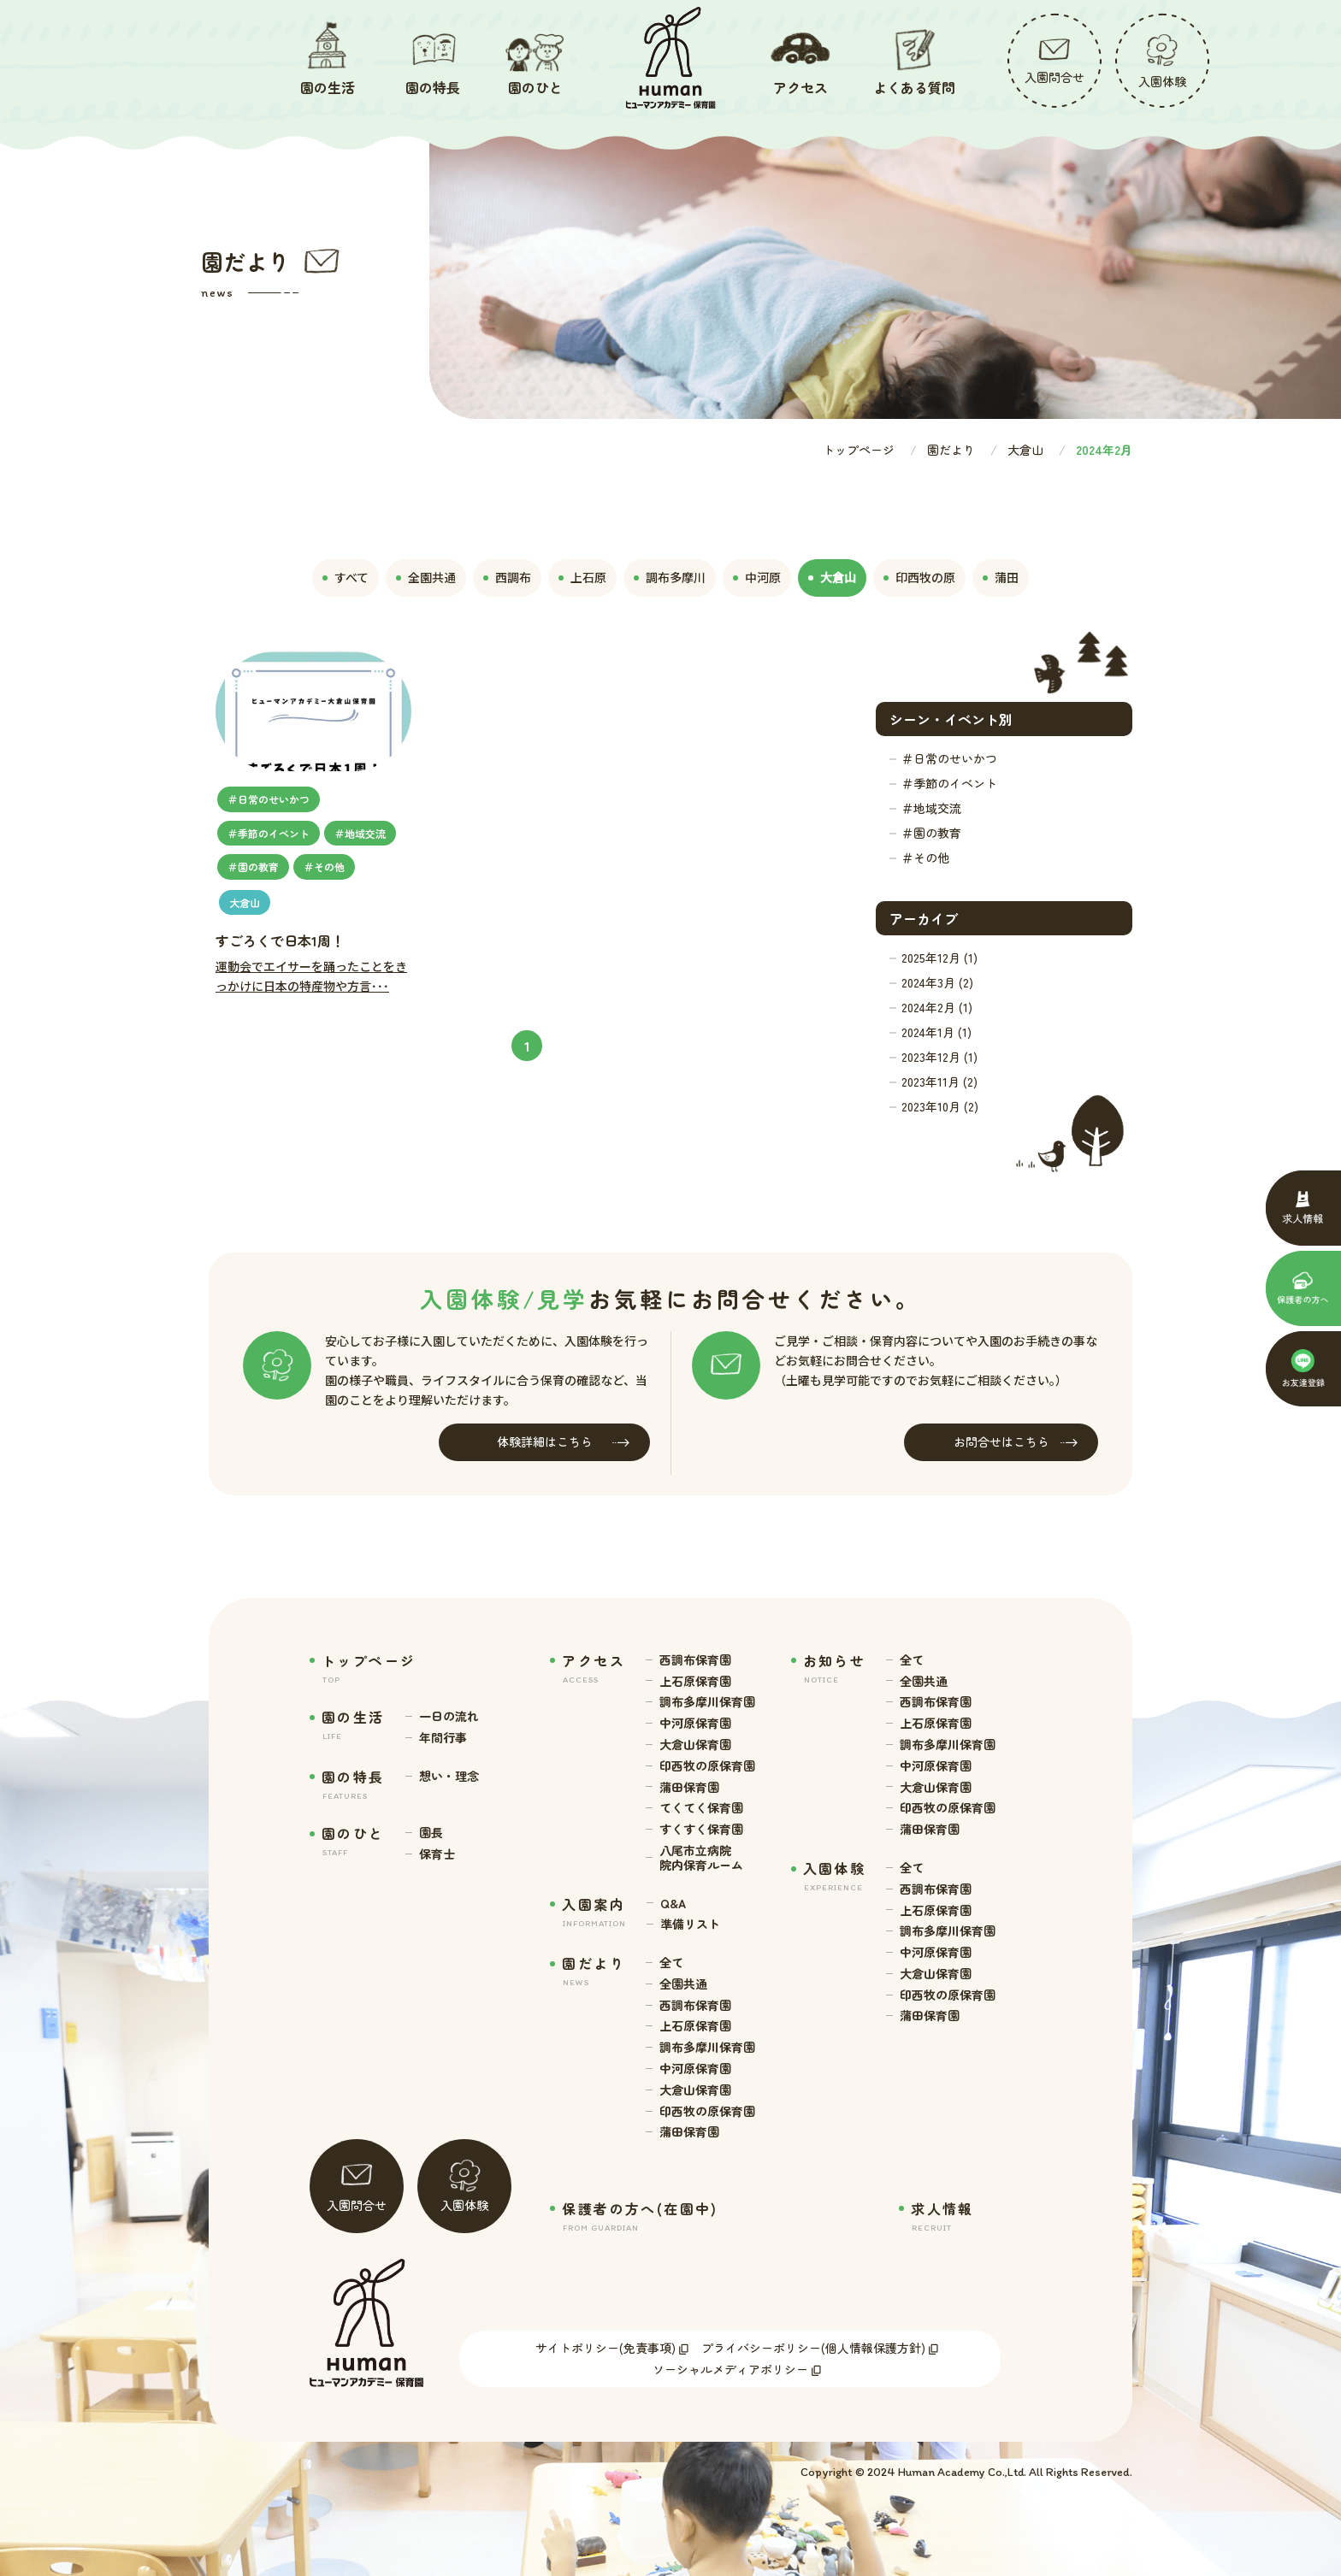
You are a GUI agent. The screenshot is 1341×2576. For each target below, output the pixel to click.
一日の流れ (449, 1716)
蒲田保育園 (689, 1787)
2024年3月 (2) (937, 982)
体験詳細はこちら (563, 1442)
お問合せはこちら (1016, 1442)
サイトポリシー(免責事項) (605, 2347)
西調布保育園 (695, 1660)
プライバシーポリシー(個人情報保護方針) (813, 2347)
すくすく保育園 (701, 1829)
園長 (431, 1832)
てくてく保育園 (701, 1808)
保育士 (437, 1854)
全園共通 (683, 1984)
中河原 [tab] (757, 577)
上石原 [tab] (582, 577)
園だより (951, 449)
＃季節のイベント (949, 783)
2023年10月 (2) (939, 1106)
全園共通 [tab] (426, 577)
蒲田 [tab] (1001, 577)
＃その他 (925, 857)
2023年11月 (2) (939, 1081)
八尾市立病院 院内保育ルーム (701, 1857)
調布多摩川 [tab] (670, 577)
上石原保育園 (695, 1681)
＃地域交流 (931, 807)
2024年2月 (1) (936, 1007)
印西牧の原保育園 (707, 1766)
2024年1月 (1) (936, 1031)
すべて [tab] (345, 577)
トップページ (859, 449)
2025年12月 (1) (939, 957)
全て (671, 1962)
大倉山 (1025, 449)
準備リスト (690, 1924)
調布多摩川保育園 (707, 1702)
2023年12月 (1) (939, 1056)
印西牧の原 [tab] (919, 577)
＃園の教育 (931, 832)
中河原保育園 (695, 1723)
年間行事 (443, 1737)
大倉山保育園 (695, 1744)
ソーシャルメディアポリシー (730, 2369)
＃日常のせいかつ (949, 758)
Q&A (673, 1903)
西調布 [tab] (507, 577)
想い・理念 (449, 1776)
